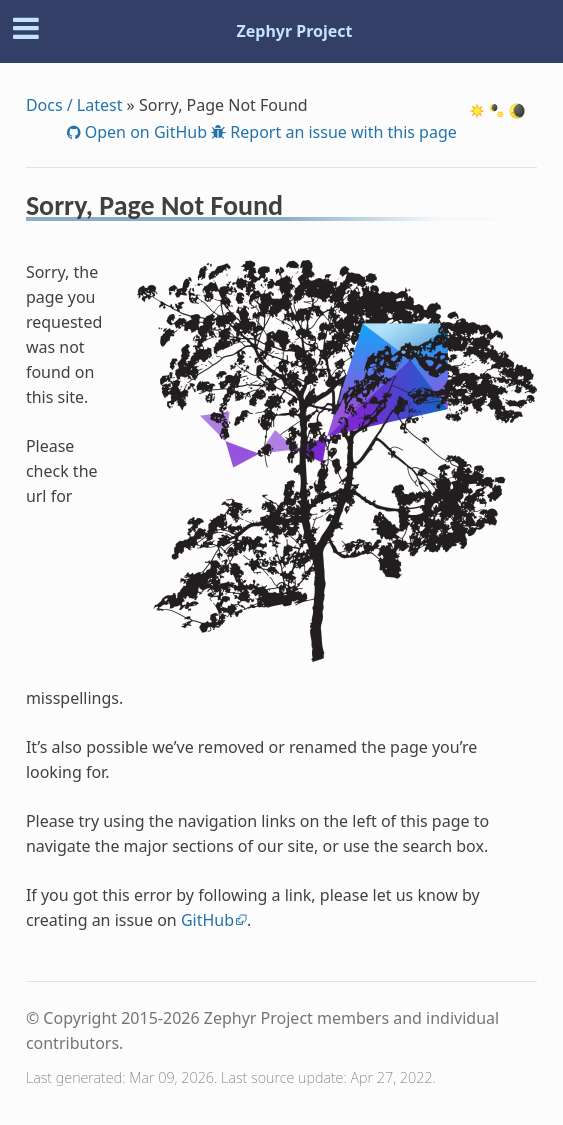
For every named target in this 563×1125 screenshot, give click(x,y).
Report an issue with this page (341, 132)
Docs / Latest (74, 105)
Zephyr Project (294, 31)
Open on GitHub (144, 132)
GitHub (207, 920)
